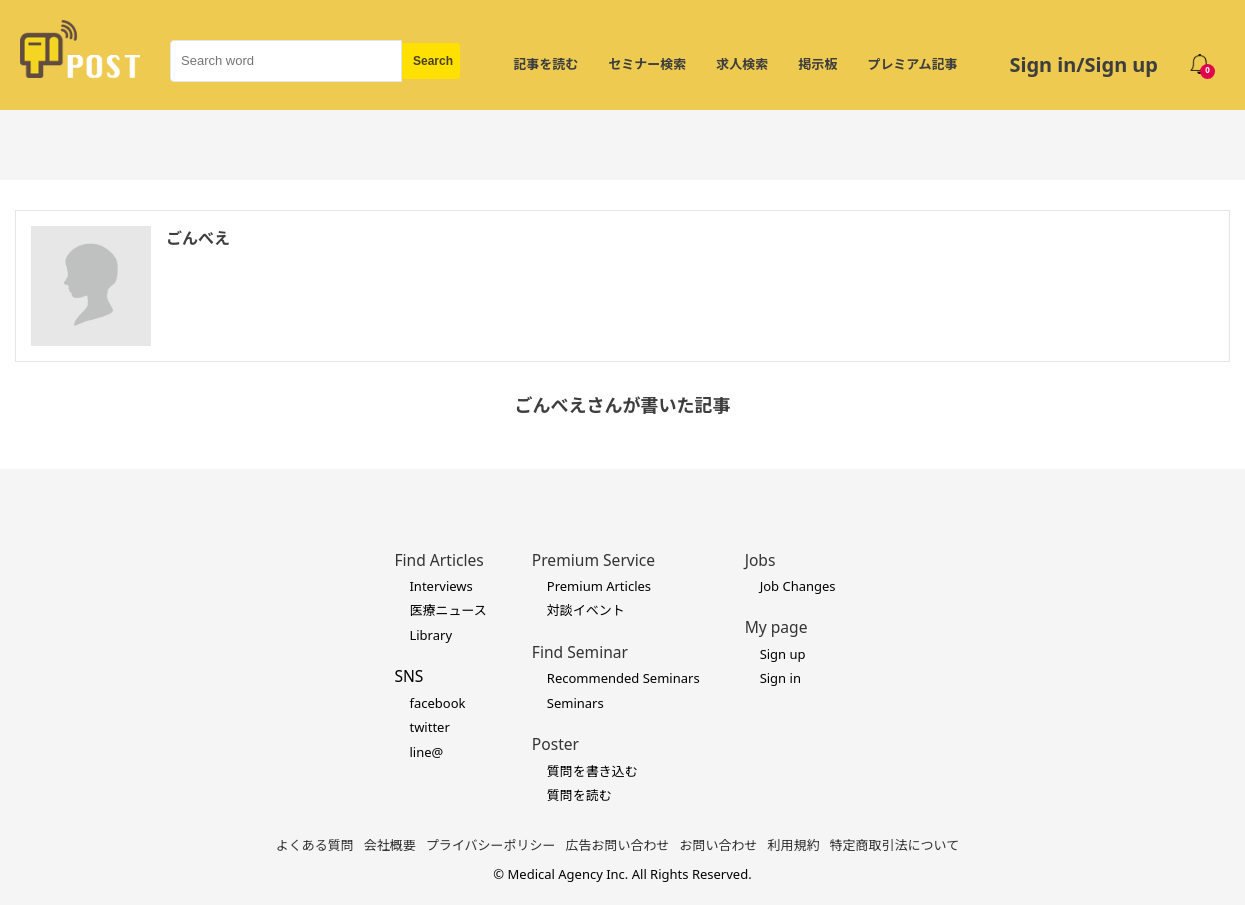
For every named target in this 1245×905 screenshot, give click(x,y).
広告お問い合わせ (618, 845)
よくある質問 (315, 845)
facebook (437, 703)
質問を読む (579, 795)
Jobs (760, 560)
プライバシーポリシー (491, 845)
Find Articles (438, 560)
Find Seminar (580, 652)
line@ (426, 752)
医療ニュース (447, 610)
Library (430, 635)
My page (776, 627)
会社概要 (390, 845)
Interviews (440, 586)
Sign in (780, 678)
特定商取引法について (895, 845)
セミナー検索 (647, 64)
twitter (429, 727)
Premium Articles (599, 586)
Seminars (575, 703)
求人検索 (742, 64)
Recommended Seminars (623, 678)
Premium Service (593, 560)
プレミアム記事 (912, 64)
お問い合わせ (719, 845)
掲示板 (817, 64)
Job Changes (798, 586)
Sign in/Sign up (1083, 64)
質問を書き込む (592, 771)
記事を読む (545, 64)
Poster (555, 744)
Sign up (783, 654)
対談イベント (586, 610)
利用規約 (794, 845)
